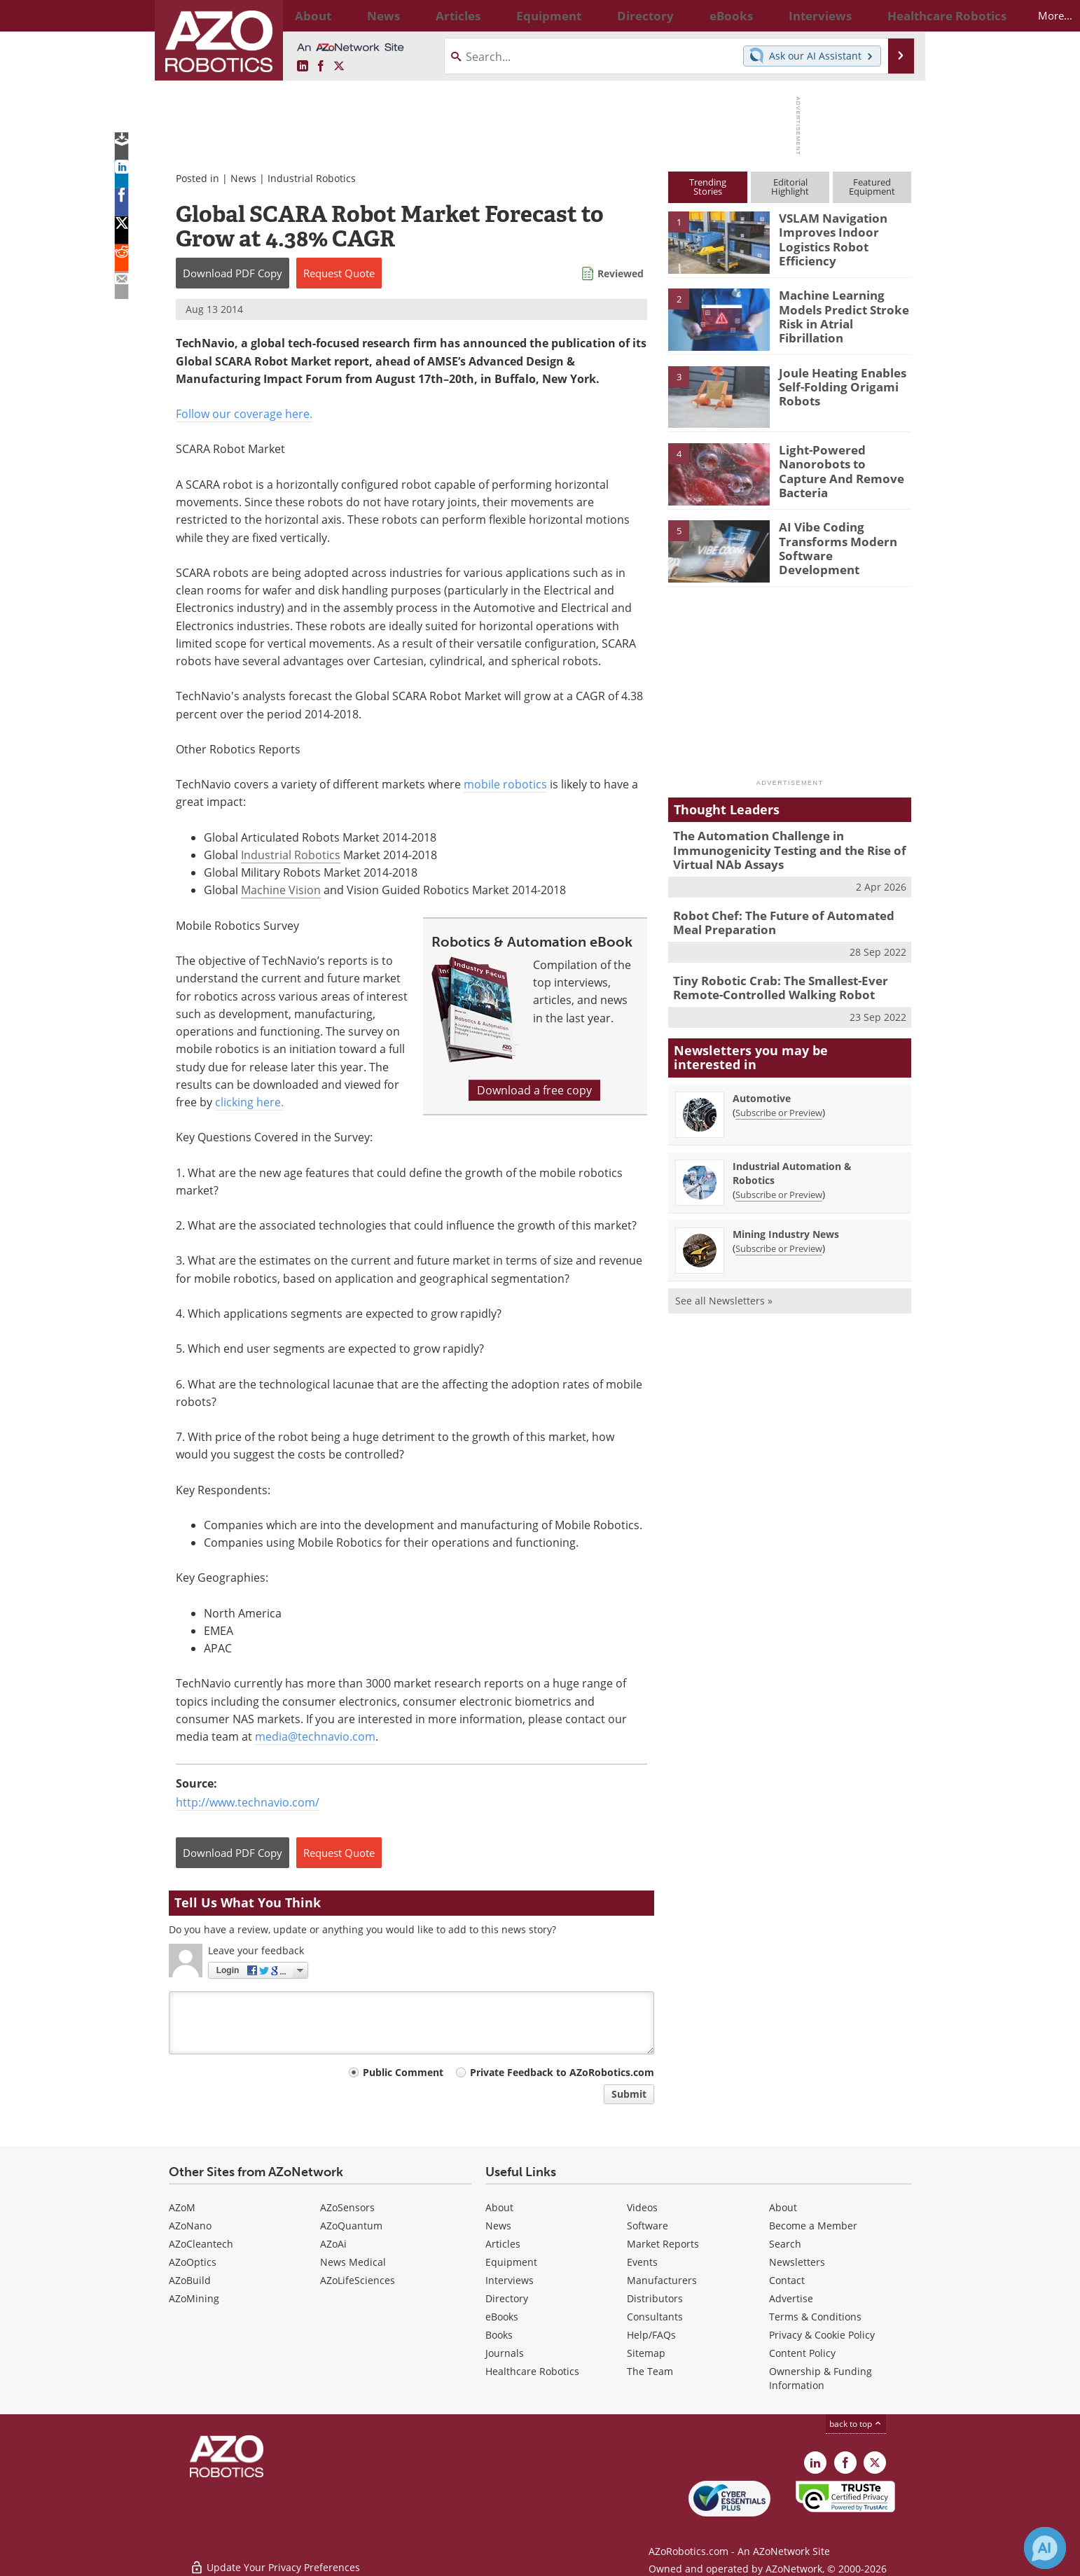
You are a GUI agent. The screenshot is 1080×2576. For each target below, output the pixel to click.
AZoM (182, 2207)
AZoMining (194, 2298)
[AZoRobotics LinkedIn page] (302, 66)
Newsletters (797, 2262)
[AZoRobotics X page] (339, 66)
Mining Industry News (786, 1222)
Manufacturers (662, 2280)
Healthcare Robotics (532, 2371)
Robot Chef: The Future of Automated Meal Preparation (787, 916)
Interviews (509, 2280)
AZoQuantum (351, 2225)
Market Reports (663, 2243)
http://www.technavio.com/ (247, 1802)
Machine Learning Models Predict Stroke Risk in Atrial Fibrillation (844, 307)
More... (896, 15)
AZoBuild (190, 2280)
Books (499, 2334)
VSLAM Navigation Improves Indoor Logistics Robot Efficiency (827, 237)
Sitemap (646, 2353)
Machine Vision (281, 890)
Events (642, 2262)
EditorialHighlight (790, 186)
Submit (628, 2094)
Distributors (655, 2298)
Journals (504, 2353)
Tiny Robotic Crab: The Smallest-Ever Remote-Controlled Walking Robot (770, 978)
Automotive (762, 1086)
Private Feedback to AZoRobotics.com (562, 2072)
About (499, 2207)
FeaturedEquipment (872, 186)
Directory (506, 2298)
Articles (502, 2243)
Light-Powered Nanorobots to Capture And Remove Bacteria (840, 462)
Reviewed (620, 273)
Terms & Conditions (815, 2316)
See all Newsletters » (724, 1288)
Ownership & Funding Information (820, 2378)
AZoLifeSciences (357, 2280)
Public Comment (403, 2072)
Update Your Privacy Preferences (275, 2558)
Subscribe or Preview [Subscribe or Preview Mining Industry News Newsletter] (778, 1236)
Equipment (511, 2262)
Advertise (791, 2298)
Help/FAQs (651, 2334)
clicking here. (249, 1102)
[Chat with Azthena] (1045, 2548)
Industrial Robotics (312, 178)
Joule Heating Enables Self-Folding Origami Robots (836, 385)
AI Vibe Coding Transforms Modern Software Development (840, 539)
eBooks (501, 2316)
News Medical (353, 2262)
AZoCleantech (201, 2243)
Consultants (655, 2316)
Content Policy (802, 2353)
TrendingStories (707, 186)
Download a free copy (534, 1090)
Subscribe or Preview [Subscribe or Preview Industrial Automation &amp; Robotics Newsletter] (778, 1182)
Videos (642, 2207)
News (243, 178)
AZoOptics (192, 2262)
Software (647, 2225)
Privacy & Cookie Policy (822, 2334)
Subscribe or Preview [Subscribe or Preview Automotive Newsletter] (778, 1100)
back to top (855, 2424)
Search (785, 2243)
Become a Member (813, 2225)
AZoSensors (347, 2207)
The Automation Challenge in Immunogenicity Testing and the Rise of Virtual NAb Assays (778, 848)
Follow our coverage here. (244, 414)
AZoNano (190, 2225)
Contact (787, 2280)
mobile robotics (505, 784)
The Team (650, 2371)
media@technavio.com (315, 1736)
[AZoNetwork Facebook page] (320, 66)
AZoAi (333, 2243)
